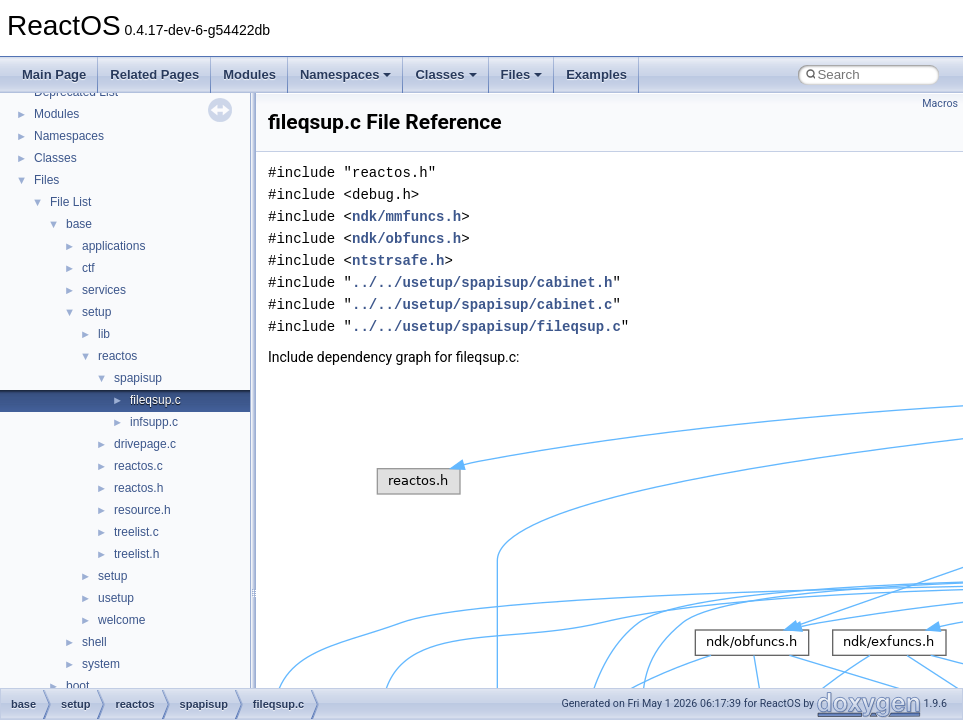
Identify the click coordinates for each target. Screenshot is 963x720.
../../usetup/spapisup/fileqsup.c (486, 326)
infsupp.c (154, 422)
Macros (940, 103)
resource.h (142, 510)
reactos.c (138, 466)
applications (113, 246)
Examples (596, 74)
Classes (445, 74)
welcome (121, 620)
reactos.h (138, 488)
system (101, 664)
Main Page (54, 74)
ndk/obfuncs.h (406, 238)
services (104, 290)
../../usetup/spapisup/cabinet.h (482, 282)
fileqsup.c (155, 400)
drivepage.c (145, 444)
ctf (88, 268)
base (79, 224)
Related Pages (154, 74)
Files (522, 74)
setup (96, 312)
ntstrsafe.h (398, 260)
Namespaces (346, 74)
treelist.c (136, 532)
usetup (116, 598)
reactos (117, 356)
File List (70, 202)
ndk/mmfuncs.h (406, 216)
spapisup (138, 378)
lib (104, 334)
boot (77, 686)
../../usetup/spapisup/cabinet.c (482, 304)
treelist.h (136, 554)
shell (94, 642)
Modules (249, 74)
